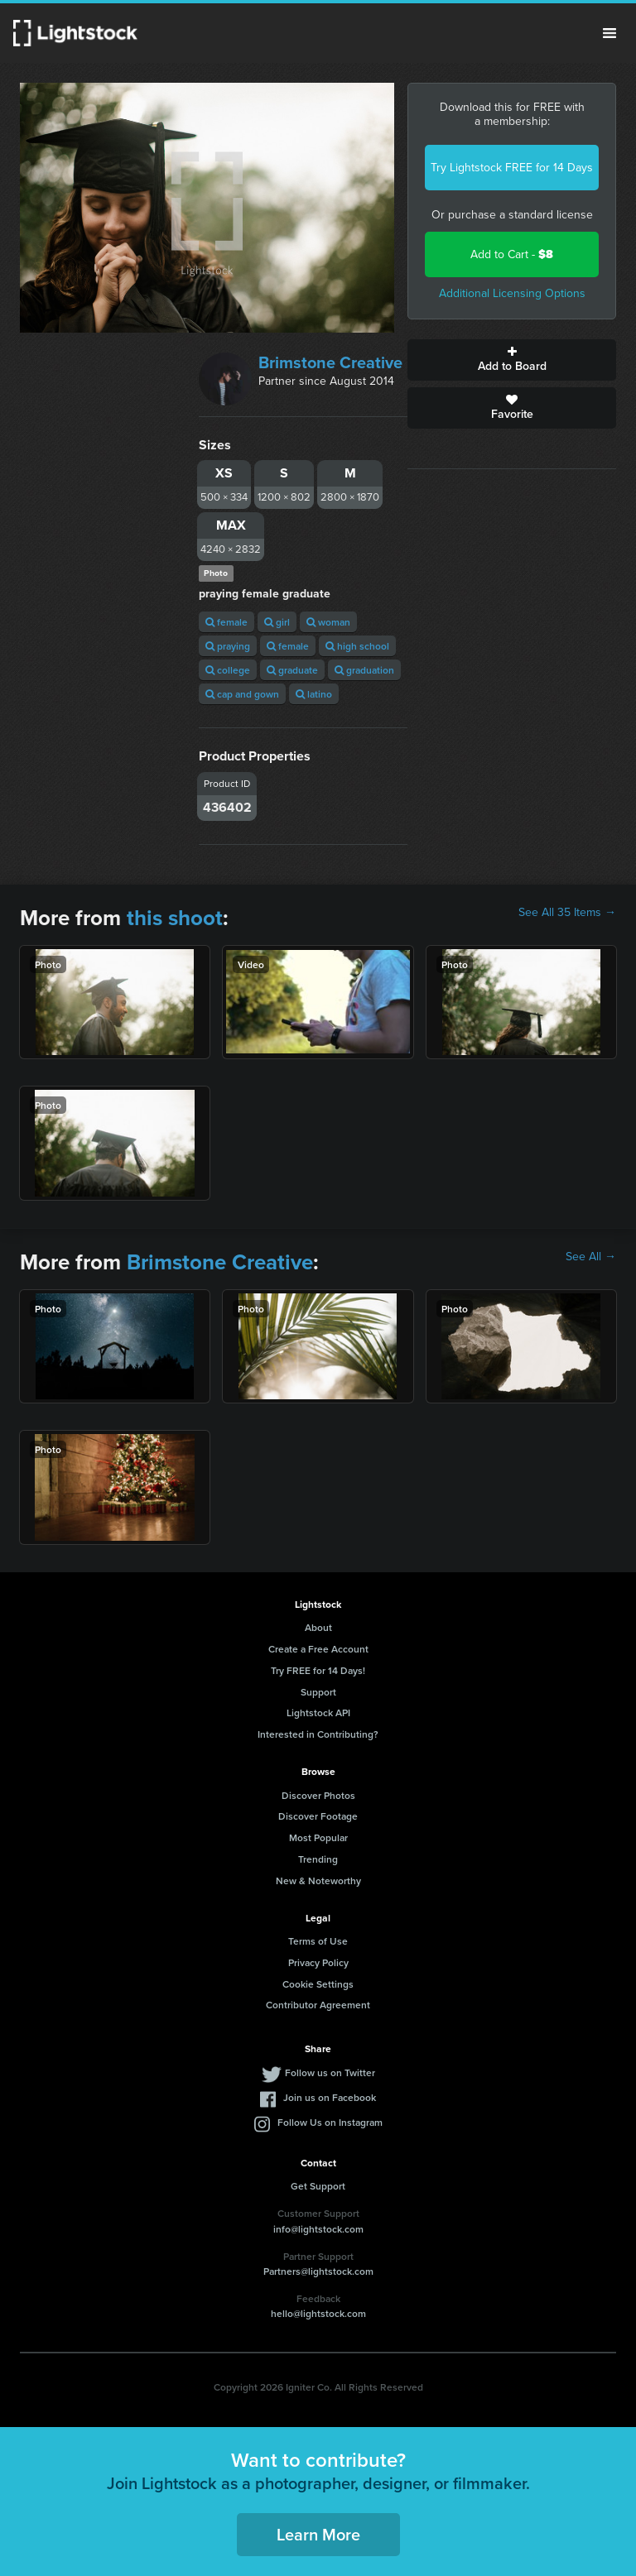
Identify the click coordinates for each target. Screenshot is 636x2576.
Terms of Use (318, 1941)
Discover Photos (318, 1795)
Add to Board (511, 360)
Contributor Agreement (318, 2005)
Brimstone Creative (330, 362)
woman (328, 622)
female (226, 622)
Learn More (318, 2534)
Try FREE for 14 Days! (318, 1670)
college (227, 670)
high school (357, 646)
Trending (318, 1859)
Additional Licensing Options (512, 293)
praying (227, 646)
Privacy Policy (318, 1962)
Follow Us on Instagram (330, 2122)
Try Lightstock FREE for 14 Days (512, 167)
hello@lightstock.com (318, 2313)
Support (318, 1692)
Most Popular (318, 1837)
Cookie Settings (318, 1984)
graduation (364, 670)
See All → (591, 1257)
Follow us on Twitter (330, 2072)
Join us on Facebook (329, 2097)
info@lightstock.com (318, 2229)
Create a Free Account (318, 1649)
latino (314, 694)
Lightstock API (318, 1712)
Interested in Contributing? (318, 1734)
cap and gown (242, 694)
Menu (609, 33)
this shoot (175, 917)
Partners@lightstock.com (318, 2271)
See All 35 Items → (567, 912)
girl (277, 622)
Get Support (318, 2186)
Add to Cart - (511, 254)
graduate (292, 670)
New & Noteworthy (318, 1880)
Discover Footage (318, 1816)
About (318, 1627)
